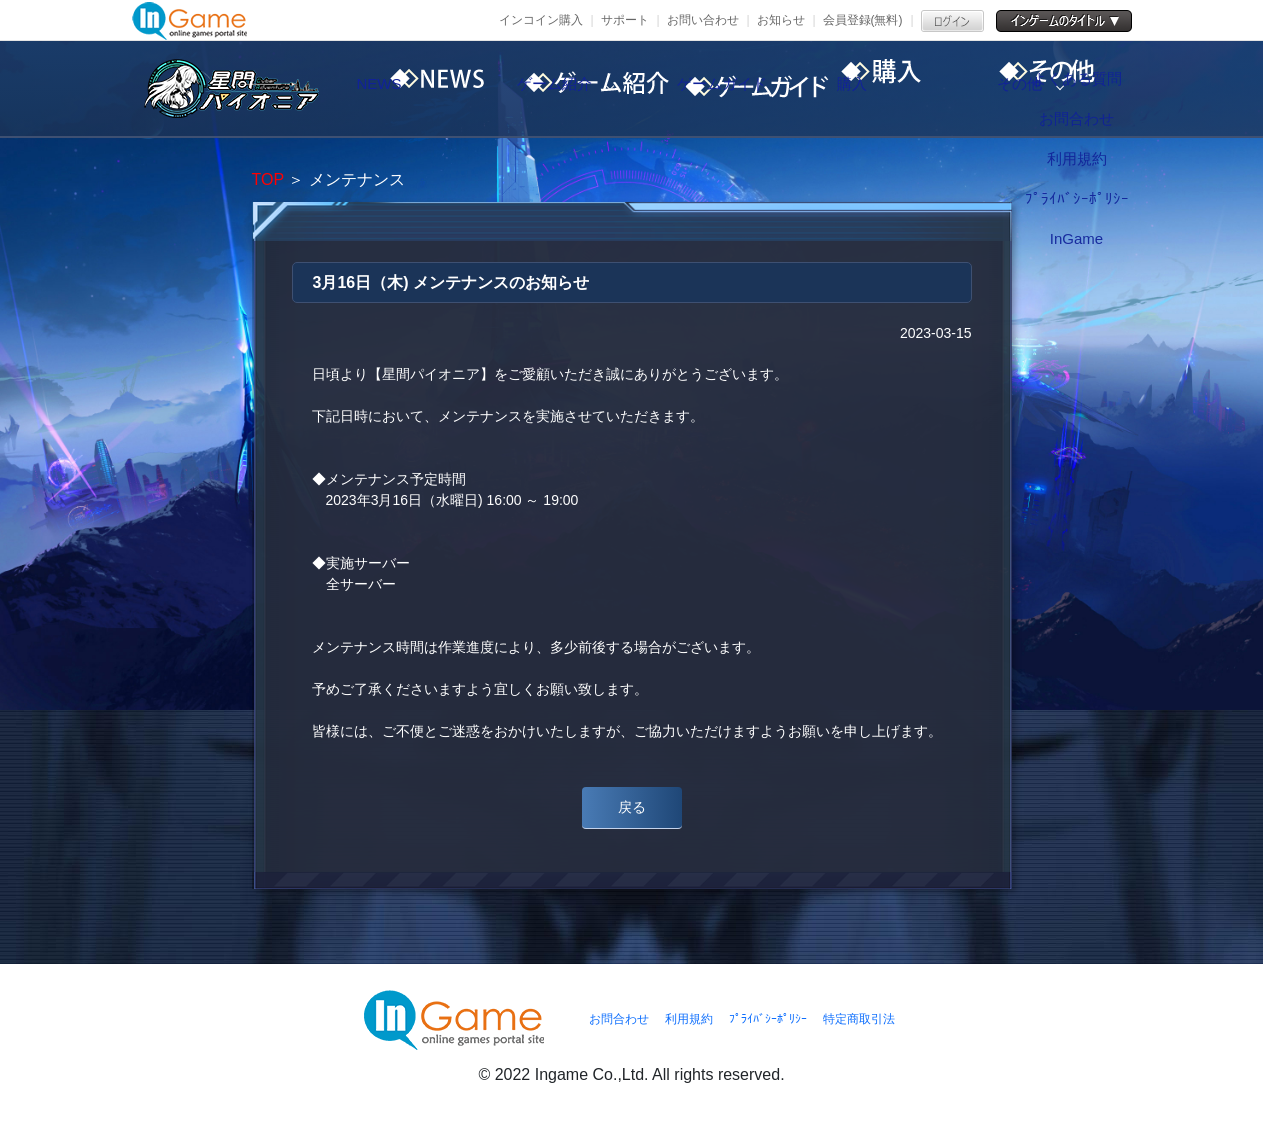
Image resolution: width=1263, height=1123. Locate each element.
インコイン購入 (541, 20)
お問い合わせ (703, 20)
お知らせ (781, 20)
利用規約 (689, 1019)
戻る (632, 807)
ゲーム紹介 (587, 89)
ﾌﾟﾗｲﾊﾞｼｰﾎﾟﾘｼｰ (768, 1019)
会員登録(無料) (863, 20)
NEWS (417, 89)
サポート (625, 20)
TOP (268, 179)
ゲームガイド (757, 89)
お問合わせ (619, 1019)
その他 (1097, 89)
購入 (927, 89)
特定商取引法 (859, 1019)
